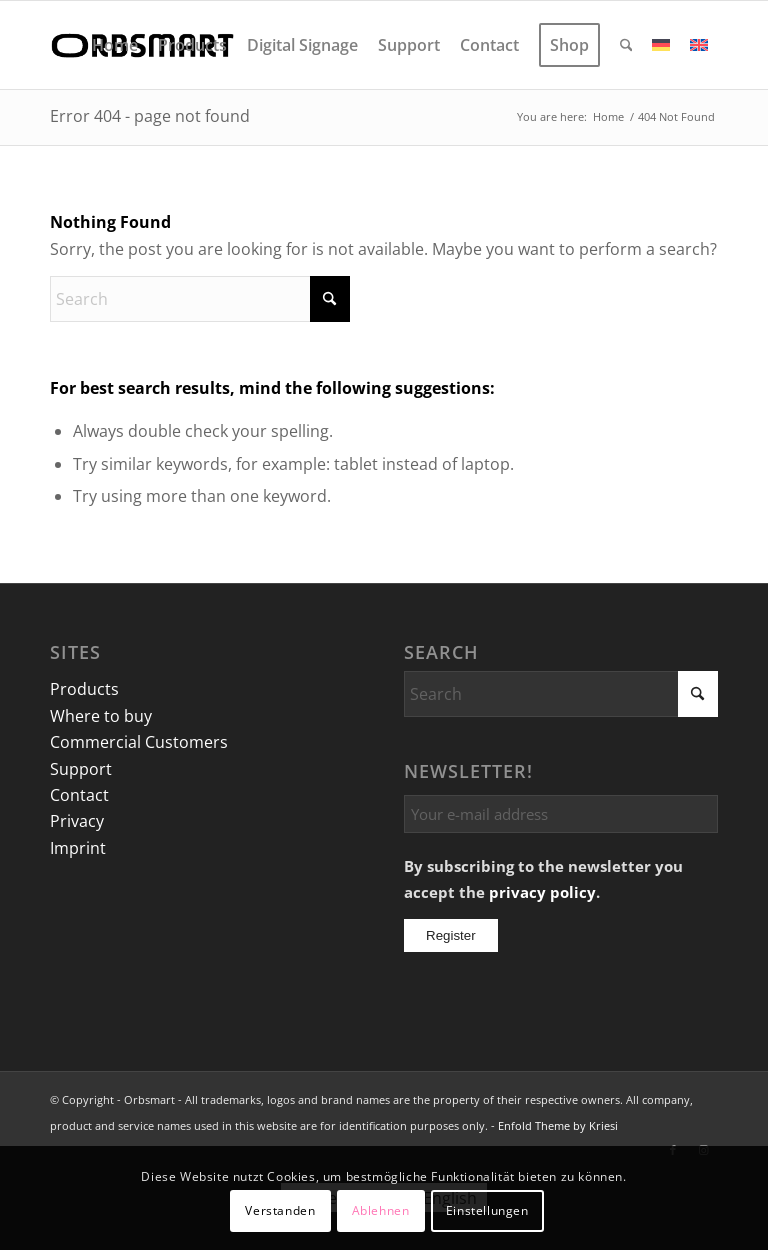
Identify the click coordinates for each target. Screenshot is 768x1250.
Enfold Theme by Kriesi (558, 1125)
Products (84, 689)
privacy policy (542, 892)
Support (81, 769)
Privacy (77, 821)
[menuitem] (115, 45)
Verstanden (280, 1210)
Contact (79, 795)
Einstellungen (487, 1210)
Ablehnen (381, 1210)
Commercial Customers (139, 742)
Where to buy (101, 716)
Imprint (78, 848)
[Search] (626, 45)
